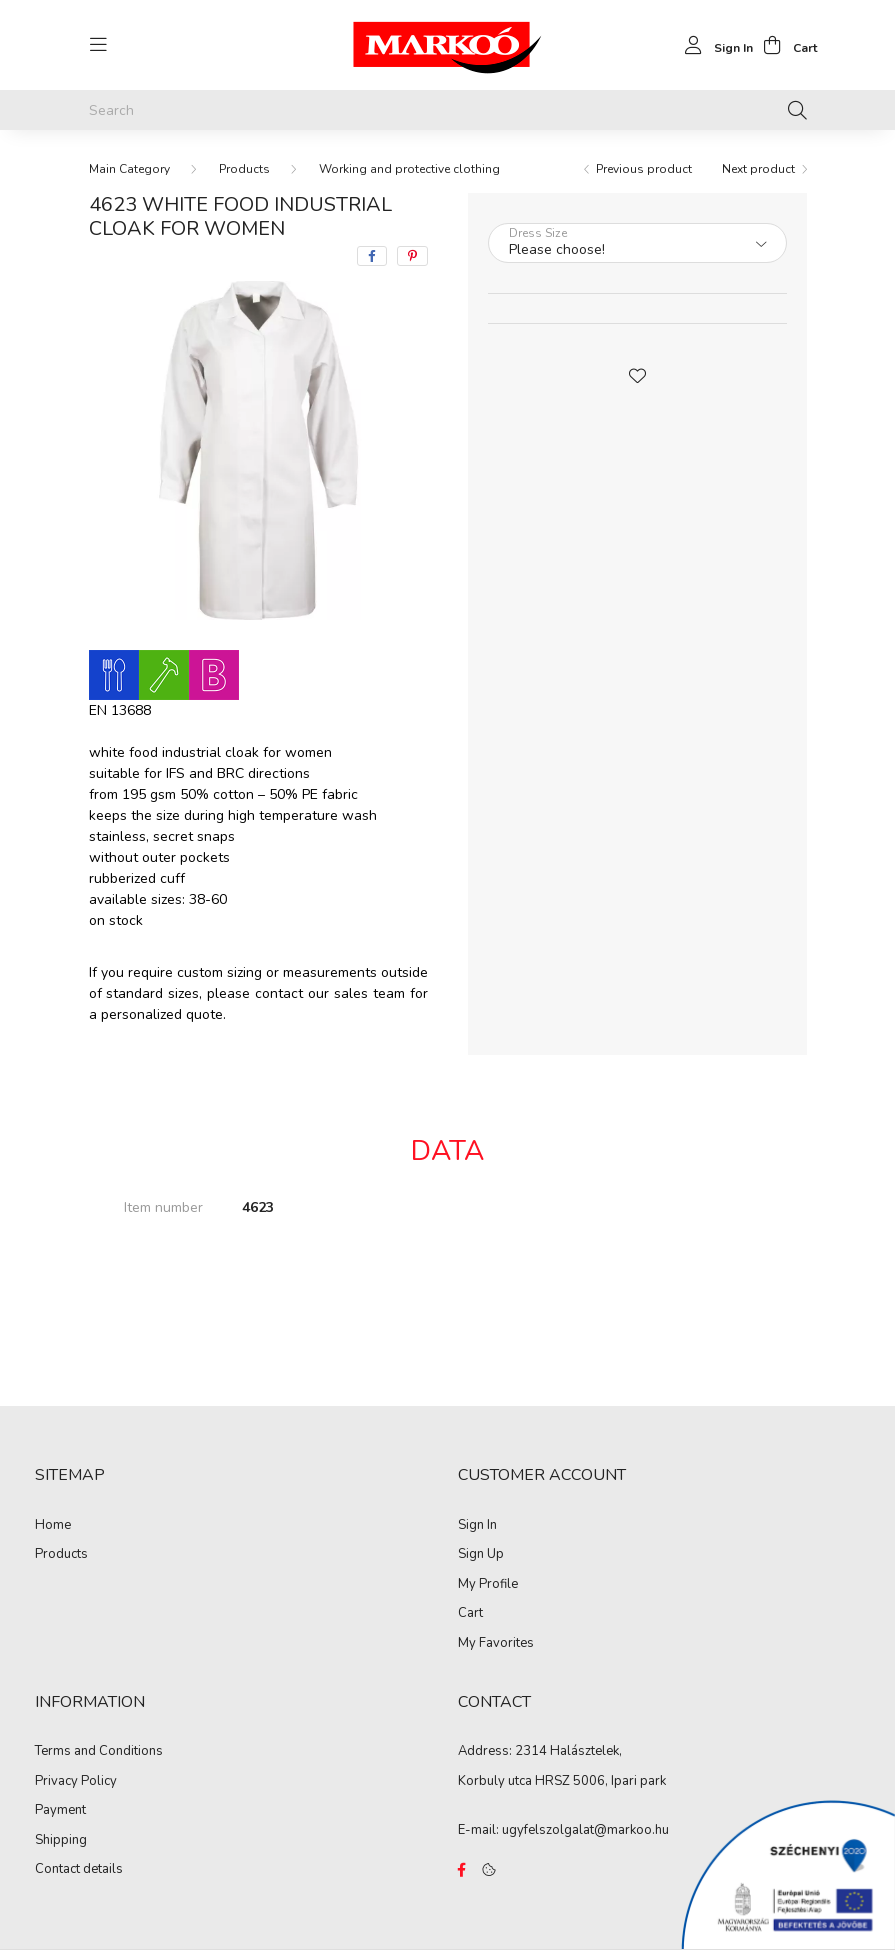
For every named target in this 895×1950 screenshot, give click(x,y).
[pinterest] (412, 256)
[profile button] (713, 45)
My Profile (488, 1585)
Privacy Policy (76, 1782)
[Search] (448, 110)
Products (244, 169)
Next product (758, 169)
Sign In (477, 1526)
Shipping (61, 1841)
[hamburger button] (99, 45)
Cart (470, 1614)
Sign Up (481, 1555)
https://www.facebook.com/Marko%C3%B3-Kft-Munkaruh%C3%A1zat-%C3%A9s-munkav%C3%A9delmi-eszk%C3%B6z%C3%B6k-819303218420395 (462, 1870)
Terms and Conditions (99, 1752)
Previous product (644, 169)
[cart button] (785, 45)
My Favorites (496, 1644)
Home (53, 1526)
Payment (60, 1811)
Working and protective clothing (409, 169)
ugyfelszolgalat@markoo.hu (585, 1830)
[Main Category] (129, 169)
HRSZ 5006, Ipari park (600, 1781)
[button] (637, 374)
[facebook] (372, 256)
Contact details (79, 1870)
